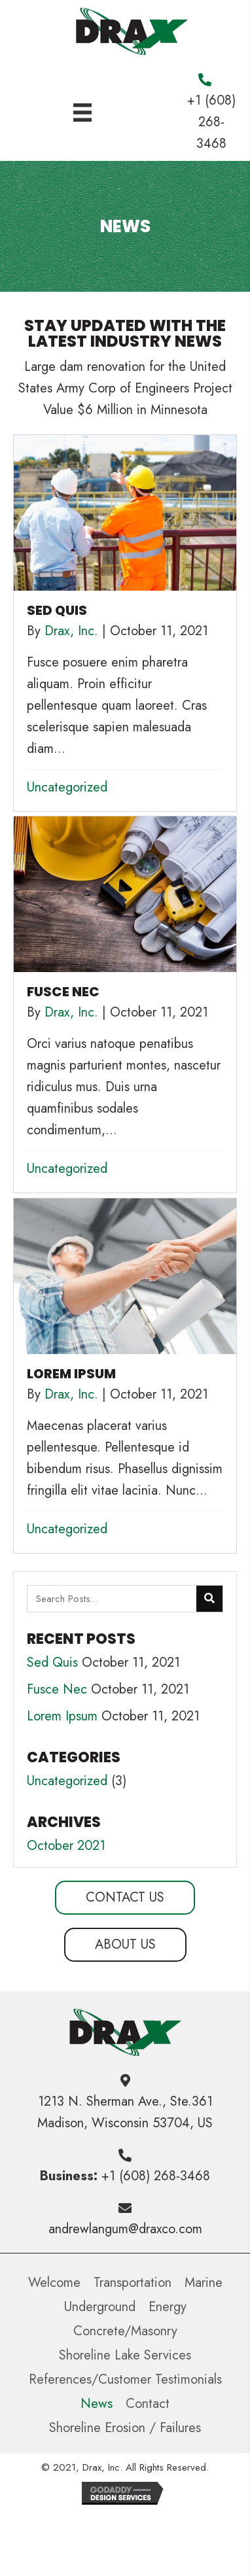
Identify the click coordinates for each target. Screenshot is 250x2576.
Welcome (54, 2282)
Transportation (132, 2282)
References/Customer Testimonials (125, 2379)
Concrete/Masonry (125, 2331)
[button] (125, 1898)
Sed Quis (52, 1662)
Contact (148, 2403)
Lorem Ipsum (62, 1716)
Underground (99, 2306)
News (96, 2403)
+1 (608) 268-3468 (211, 122)
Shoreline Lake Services (125, 2355)
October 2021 (66, 1845)
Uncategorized (67, 787)
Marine (204, 2282)
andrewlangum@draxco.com (125, 2228)
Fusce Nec (57, 1689)
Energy (168, 2306)
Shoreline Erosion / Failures (125, 2427)
